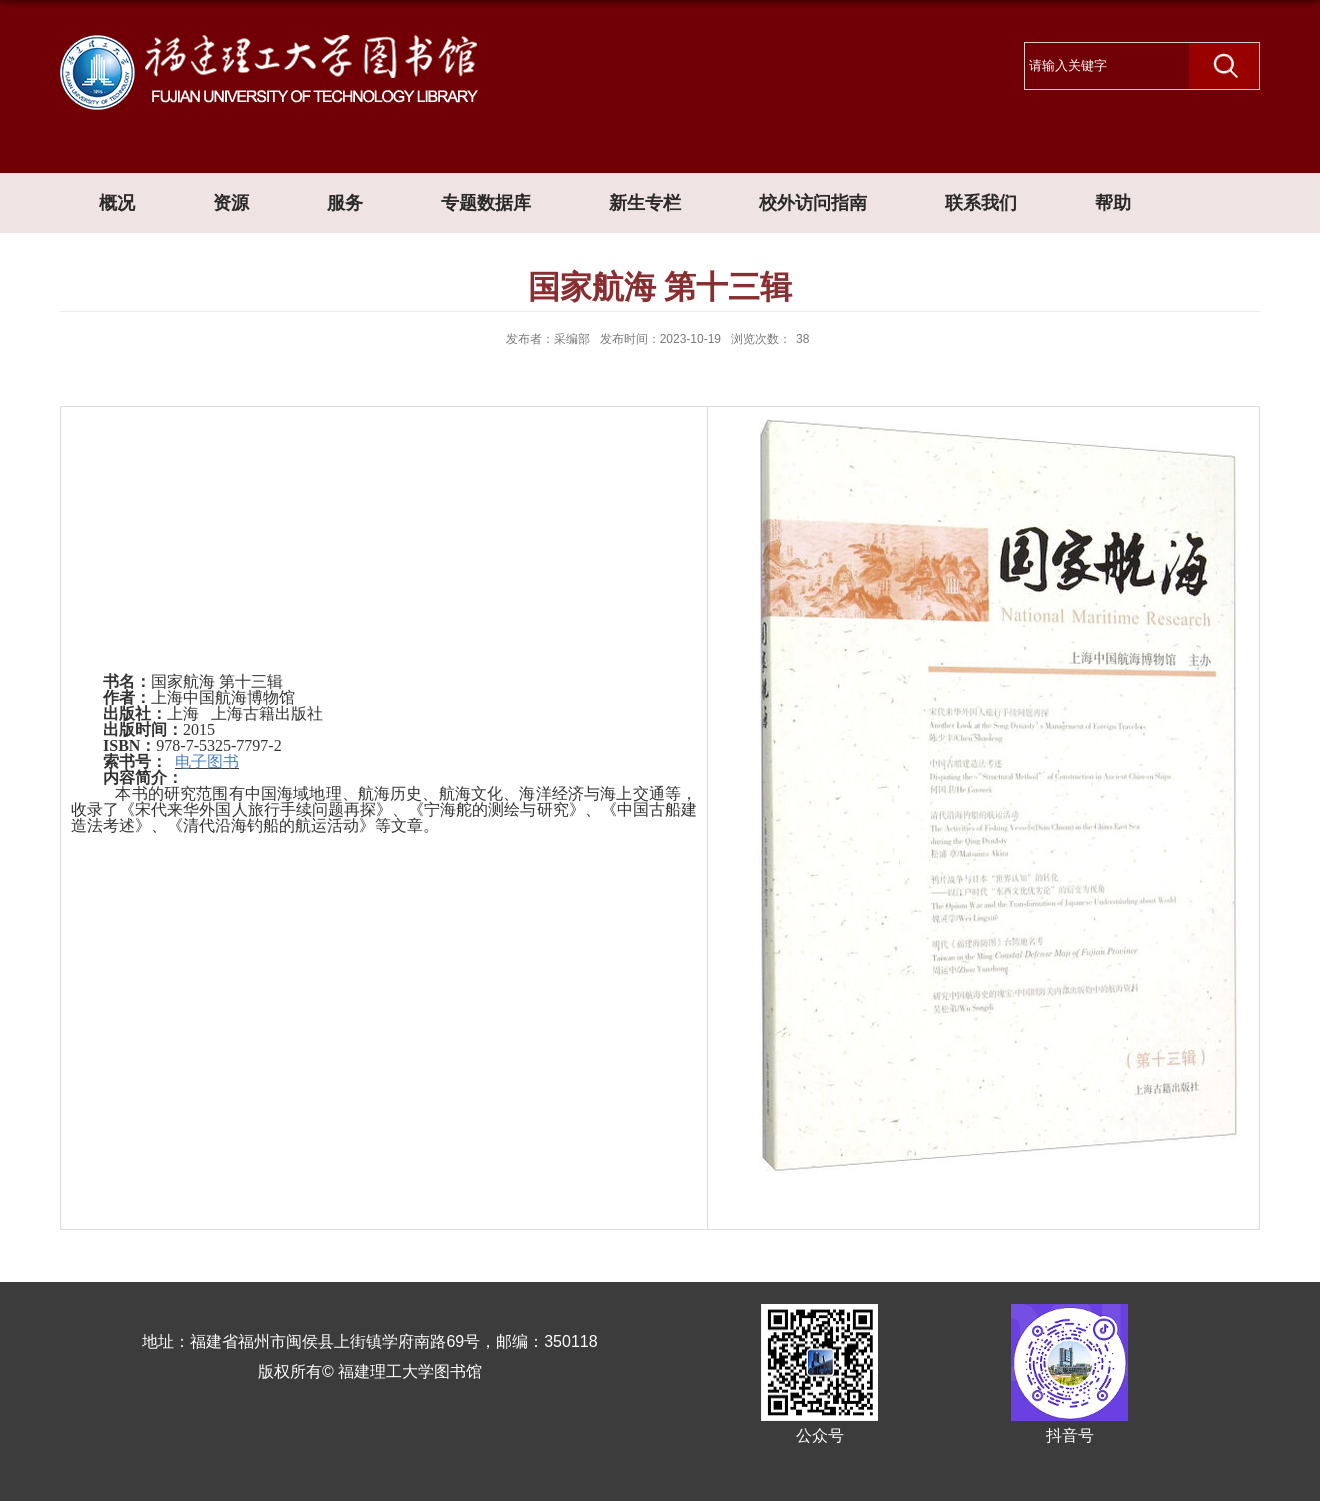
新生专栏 (645, 203)
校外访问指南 (813, 203)
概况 (117, 203)
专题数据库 (486, 203)
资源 (231, 203)
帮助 (1113, 203)
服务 (345, 203)
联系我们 (981, 203)
